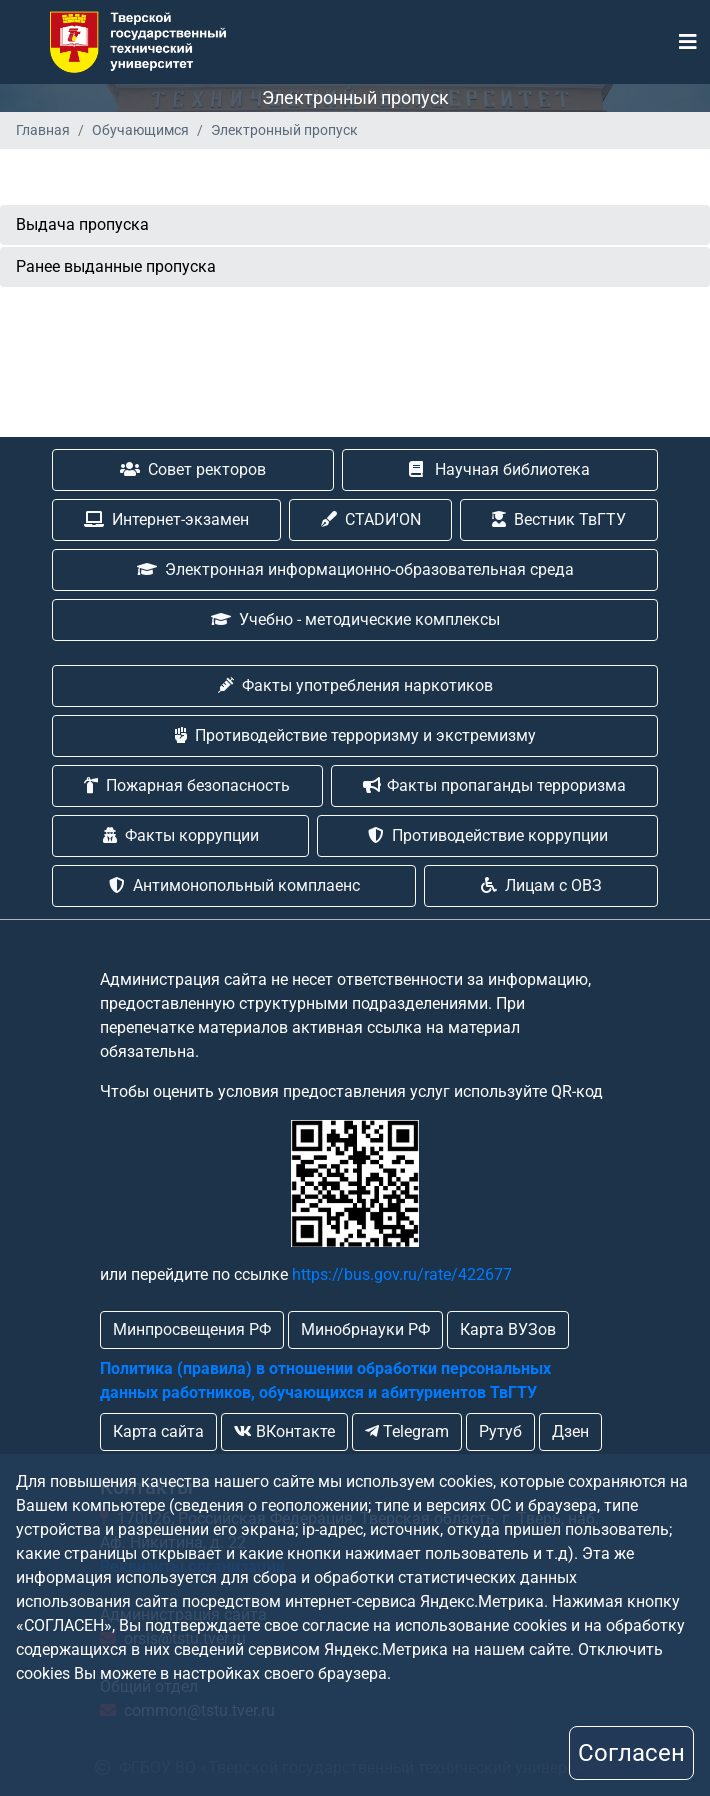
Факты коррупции (181, 835)
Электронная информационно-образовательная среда (355, 569)
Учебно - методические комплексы (355, 619)
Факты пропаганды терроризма (494, 785)
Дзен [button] (570, 1431)
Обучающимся (140, 130)
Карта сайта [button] (158, 1431)
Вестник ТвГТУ (559, 519)
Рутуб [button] (500, 1431)
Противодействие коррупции (488, 835)
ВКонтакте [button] (284, 1431)
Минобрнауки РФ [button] (365, 1329)
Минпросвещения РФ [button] (192, 1329)
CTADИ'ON (371, 519)
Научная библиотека (499, 469)
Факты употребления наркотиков (355, 685)
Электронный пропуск (284, 130)
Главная (43, 130)
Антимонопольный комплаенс (234, 885)
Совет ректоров (193, 469)
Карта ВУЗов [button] (508, 1329)
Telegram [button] (407, 1431)
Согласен (631, 1753)
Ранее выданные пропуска (116, 266)
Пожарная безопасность (187, 785)
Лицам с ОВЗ (541, 885)
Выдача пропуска (82, 224)
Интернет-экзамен (166, 519)
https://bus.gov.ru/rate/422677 (402, 1274)
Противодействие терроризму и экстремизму (355, 735)
